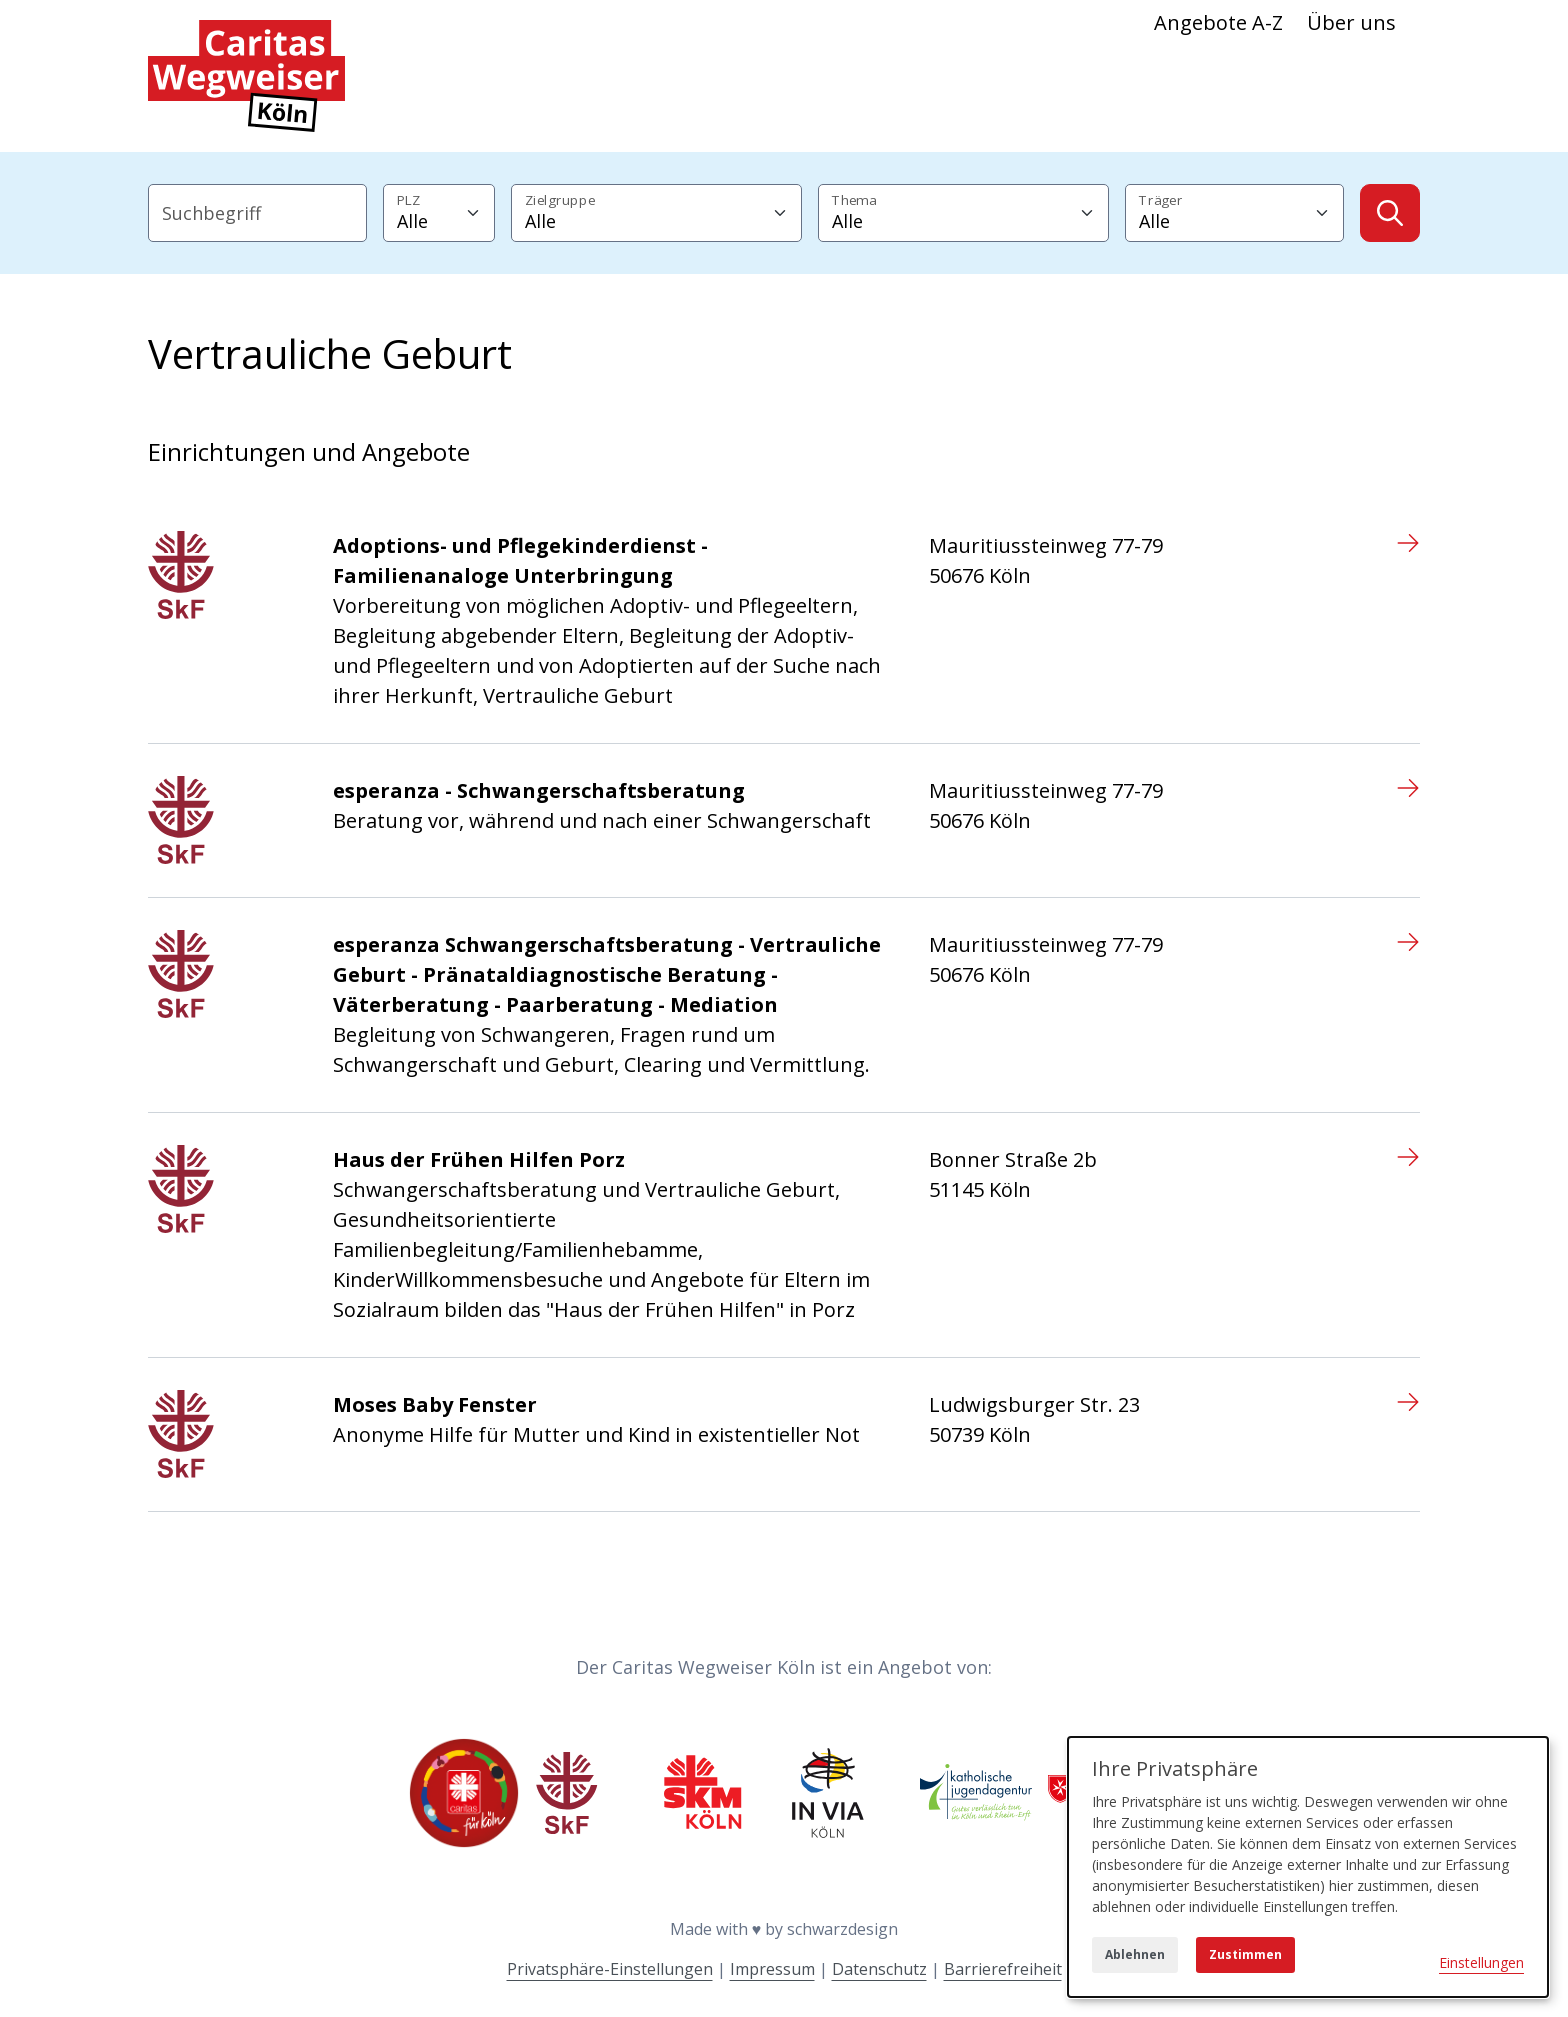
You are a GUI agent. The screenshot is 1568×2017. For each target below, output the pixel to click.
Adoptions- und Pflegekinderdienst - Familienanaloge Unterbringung (520, 560)
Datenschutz (879, 1969)
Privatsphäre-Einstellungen (610, 1969)
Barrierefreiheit (1003, 1969)
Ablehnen (1135, 1954)
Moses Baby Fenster (435, 1404)
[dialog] (1308, 1867)
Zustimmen (1245, 1954)
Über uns (1351, 22)
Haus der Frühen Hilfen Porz (479, 1159)
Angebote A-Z (1218, 22)
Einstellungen (1481, 1962)
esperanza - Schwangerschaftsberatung (539, 790)
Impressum (772, 1969)
